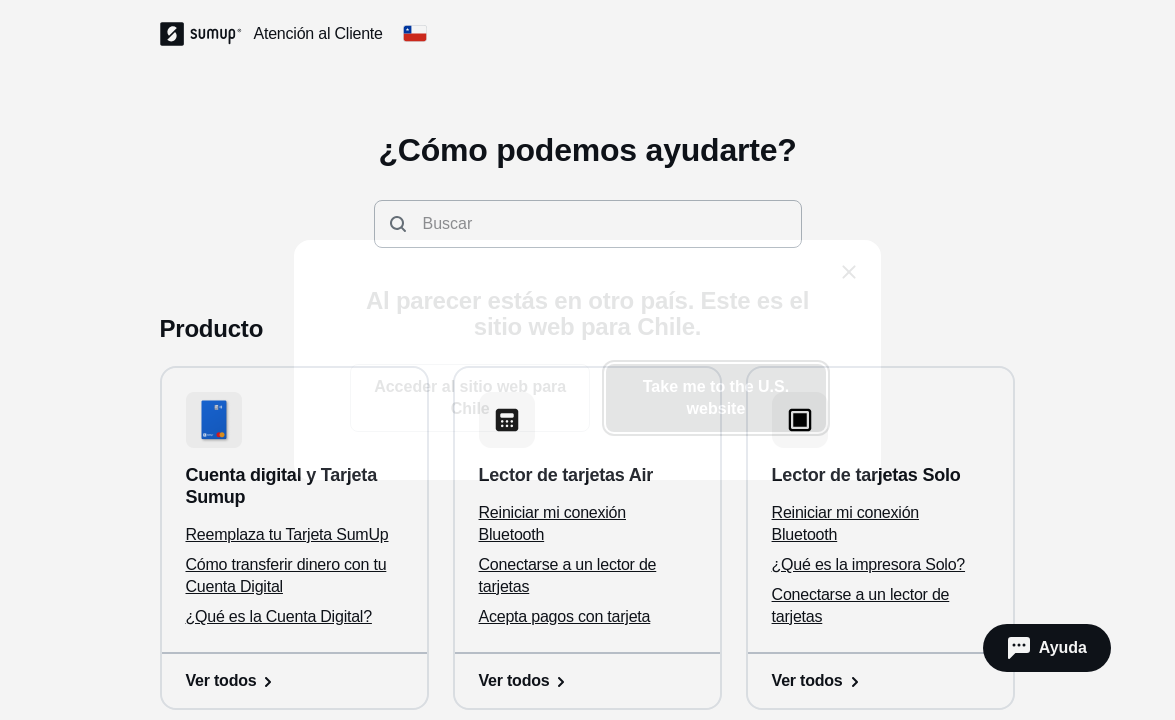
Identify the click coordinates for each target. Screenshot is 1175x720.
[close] (849, 272)
